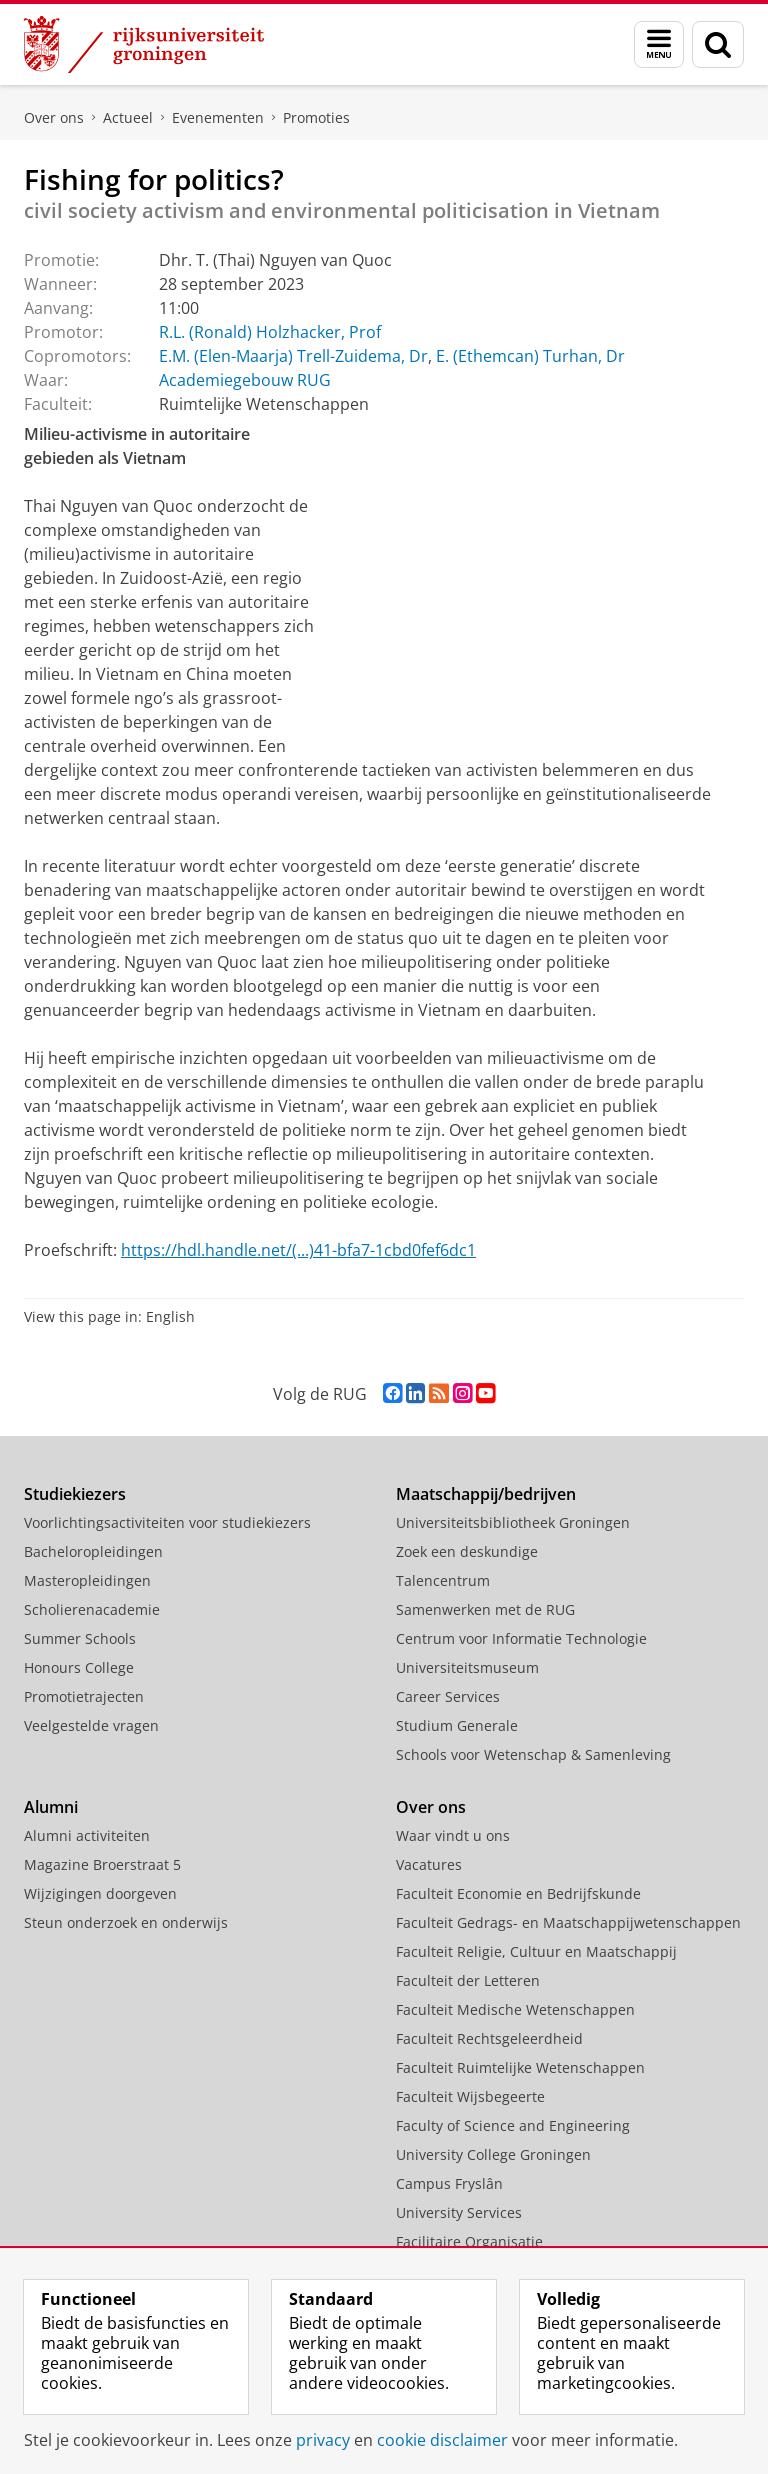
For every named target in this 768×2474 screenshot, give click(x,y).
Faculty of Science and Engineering (513, 2125)
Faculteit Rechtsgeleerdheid (489, 2038)
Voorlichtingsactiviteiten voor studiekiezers (167, 1522)
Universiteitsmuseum (467, 1667)
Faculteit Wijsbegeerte (470, 2096)
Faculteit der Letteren (468, 1980)
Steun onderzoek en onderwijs (126, 1922)
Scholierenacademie (92, 1609)
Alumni (51, 1807)
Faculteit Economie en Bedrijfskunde (518, 1893)
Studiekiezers (75, 1494)
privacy (323, 2440)
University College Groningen (493, 2154)
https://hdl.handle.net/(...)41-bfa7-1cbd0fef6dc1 (298, 1250)
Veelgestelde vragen (91, 1725)
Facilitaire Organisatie (469, 2241)
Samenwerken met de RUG (485, 1609)
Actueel (128, 117)
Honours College (79, 1667)
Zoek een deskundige (467, 1551)
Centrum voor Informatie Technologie (521, 1638)
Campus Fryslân (449, 2183)
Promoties (316, 117)
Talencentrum (443, 1580)
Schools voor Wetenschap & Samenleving (533, 1754)
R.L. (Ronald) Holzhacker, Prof (270, 332)
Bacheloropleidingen (93, 1551)
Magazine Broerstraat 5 (102, 1864)
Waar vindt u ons (453, 1835)
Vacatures (429, 1864)
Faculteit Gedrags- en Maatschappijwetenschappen (568, 1922)
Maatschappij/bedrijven (486, 1494)
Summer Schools (80, 1638)
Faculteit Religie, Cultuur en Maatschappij (536, 1951)
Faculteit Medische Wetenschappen (515, 2009)
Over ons (54, 117)
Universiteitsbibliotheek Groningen (513, 1522)
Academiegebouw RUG (245, 380)
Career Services (448, 1696)
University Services (459, 2212)
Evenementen (218, 117)
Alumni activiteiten (87, 1835)
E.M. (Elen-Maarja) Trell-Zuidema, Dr (293, 356)
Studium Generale (457, 1725)
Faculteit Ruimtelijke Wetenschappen (520, 2067)
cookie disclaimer (442, 2440)
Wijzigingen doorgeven (100, 1893)
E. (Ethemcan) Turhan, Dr (530, 356)
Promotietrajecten (84, 1696)
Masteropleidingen (87, 1580)
